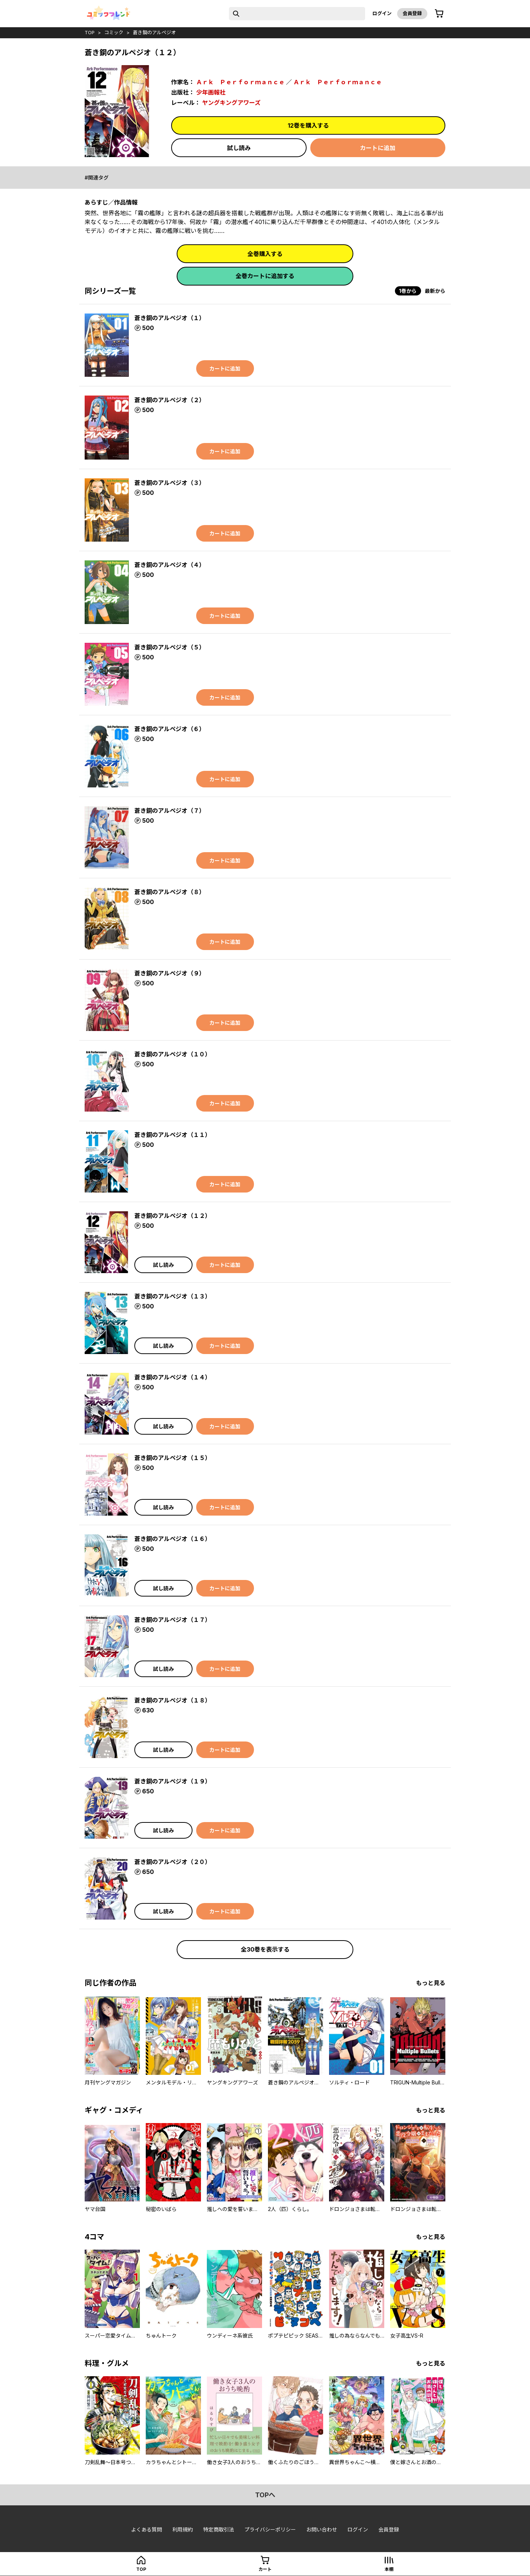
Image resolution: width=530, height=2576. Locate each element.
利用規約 (182, 2529)
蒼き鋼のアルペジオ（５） (169, 647)
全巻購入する (265, 254)
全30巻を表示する (265, 1949)
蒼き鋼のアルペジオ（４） (169, 564)
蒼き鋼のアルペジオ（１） (169, 318)
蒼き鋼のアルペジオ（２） (169, 400)
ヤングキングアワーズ (231, 102)
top (90, 32)
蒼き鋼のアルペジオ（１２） (172, 1215)
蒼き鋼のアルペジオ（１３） (172, 1296)
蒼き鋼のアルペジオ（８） (169, 892)
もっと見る (430, 1983)
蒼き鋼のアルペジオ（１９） (172, 1781)
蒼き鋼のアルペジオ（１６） (172, 1538)
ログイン (382, 13)
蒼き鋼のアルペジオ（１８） (172, 1700)
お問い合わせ (321, 2529)
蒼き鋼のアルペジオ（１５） (172, 1457)
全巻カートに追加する (265, 276)
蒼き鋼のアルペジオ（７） (169, 810)
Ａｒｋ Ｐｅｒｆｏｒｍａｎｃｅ (240, 82)
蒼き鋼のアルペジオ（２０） (172, 1861)
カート (265, 2569)
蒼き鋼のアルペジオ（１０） (172, 1054)
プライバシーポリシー (270, 2529)
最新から (435, 291)
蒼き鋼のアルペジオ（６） (169, 729)
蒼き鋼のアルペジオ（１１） (172, 1134)
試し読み (239, 148)
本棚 (389, 2569)
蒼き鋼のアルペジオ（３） (169, 482)
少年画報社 (211, 92)
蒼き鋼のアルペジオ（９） (169, 973)
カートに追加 (377, 148)
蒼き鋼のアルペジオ (154, 32)
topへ (265, 2495)
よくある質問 (146, 2529)
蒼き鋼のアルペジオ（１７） (172, 1619)
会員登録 (412, 13)
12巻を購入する (308, 125)
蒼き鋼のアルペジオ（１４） (172, 1377)
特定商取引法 (218, 2529)
